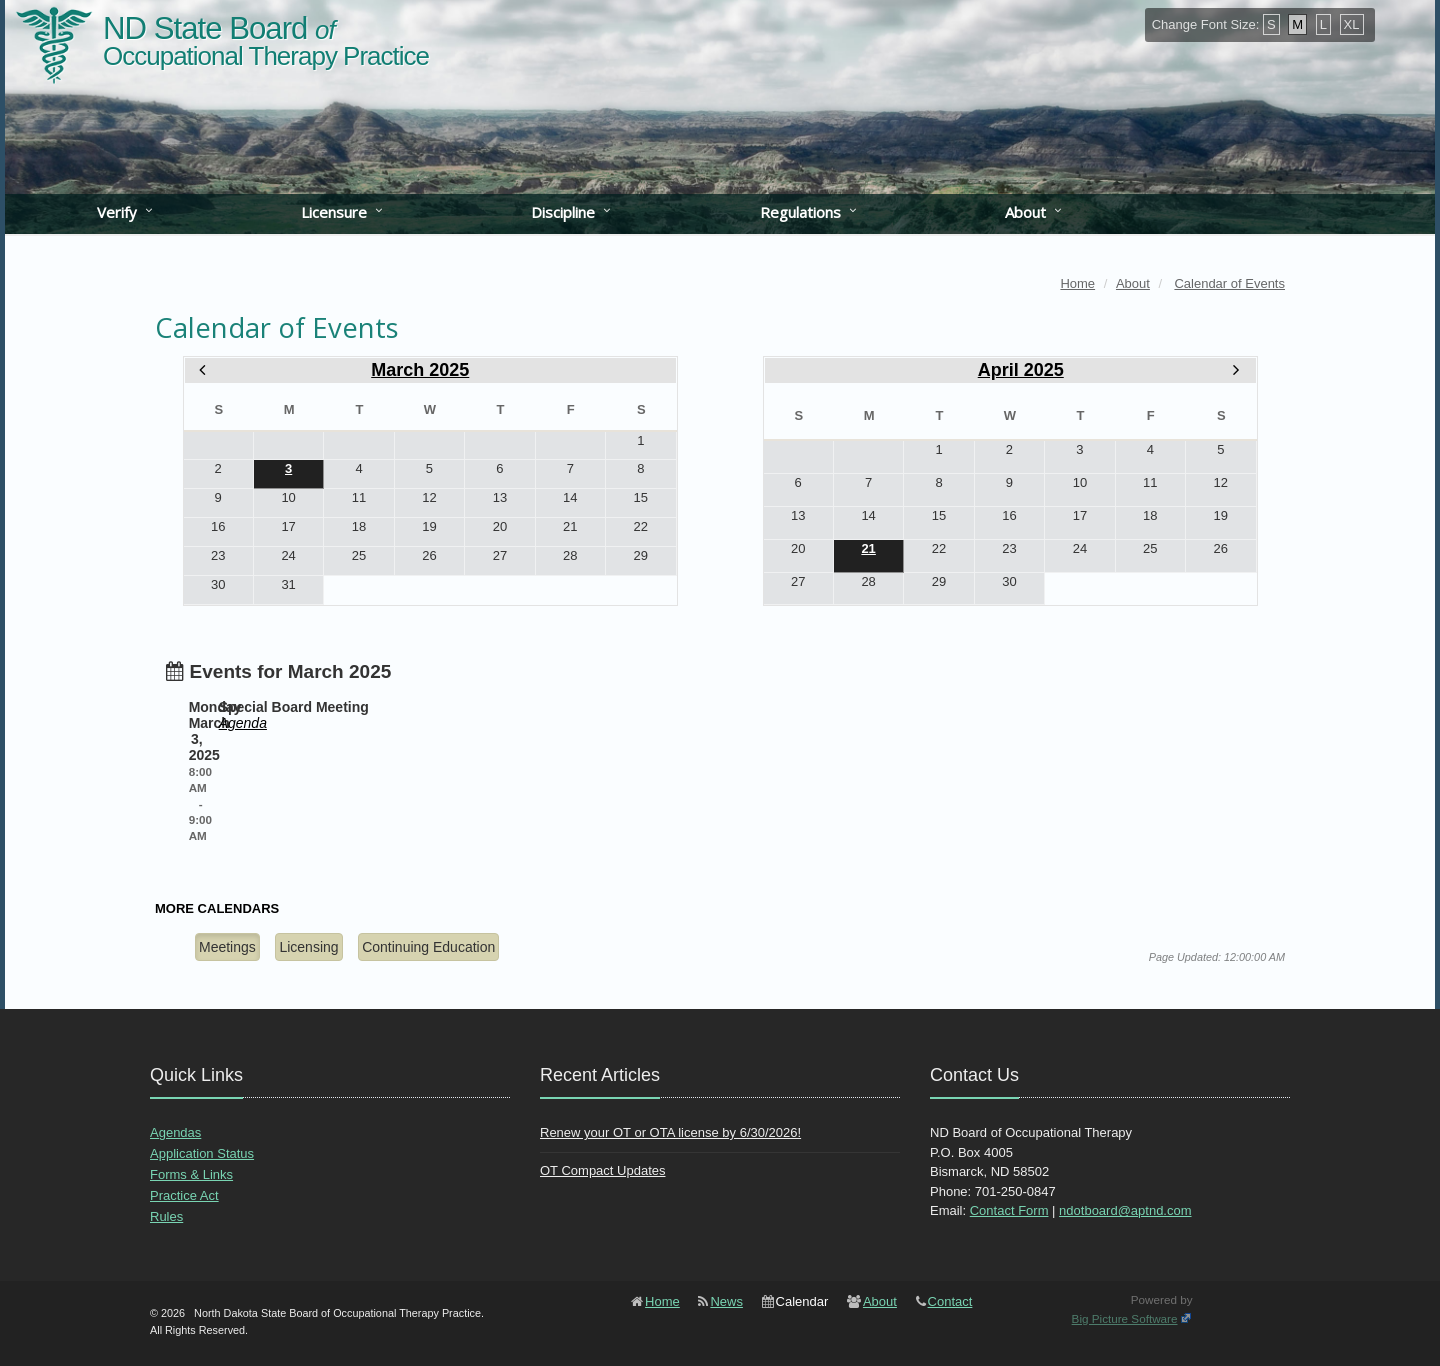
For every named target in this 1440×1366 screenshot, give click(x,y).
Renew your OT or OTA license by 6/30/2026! (670, 1132)
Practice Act (184, 1195)
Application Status (202, 1153)
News (726, 1301)
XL (1352, 24)
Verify (117, 212)
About (1025, 212)
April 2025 (1021, 370)
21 (868, 548)
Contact (950, 1301)
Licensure (334, 212)
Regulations (800, 212)
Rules (166, 1216)
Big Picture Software (1125, 1318)
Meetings (227, 947)
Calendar (802, 1301)
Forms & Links (191, 1174)
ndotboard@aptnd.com (1125, 1210)
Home (662, 1301)
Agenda (243, 723)
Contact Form (1009, 1210)
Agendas (175, 1132)
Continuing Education (428, 947)
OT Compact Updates (602, 1170)
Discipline (563, 212)
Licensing (308, 947)
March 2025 (420, 370)
